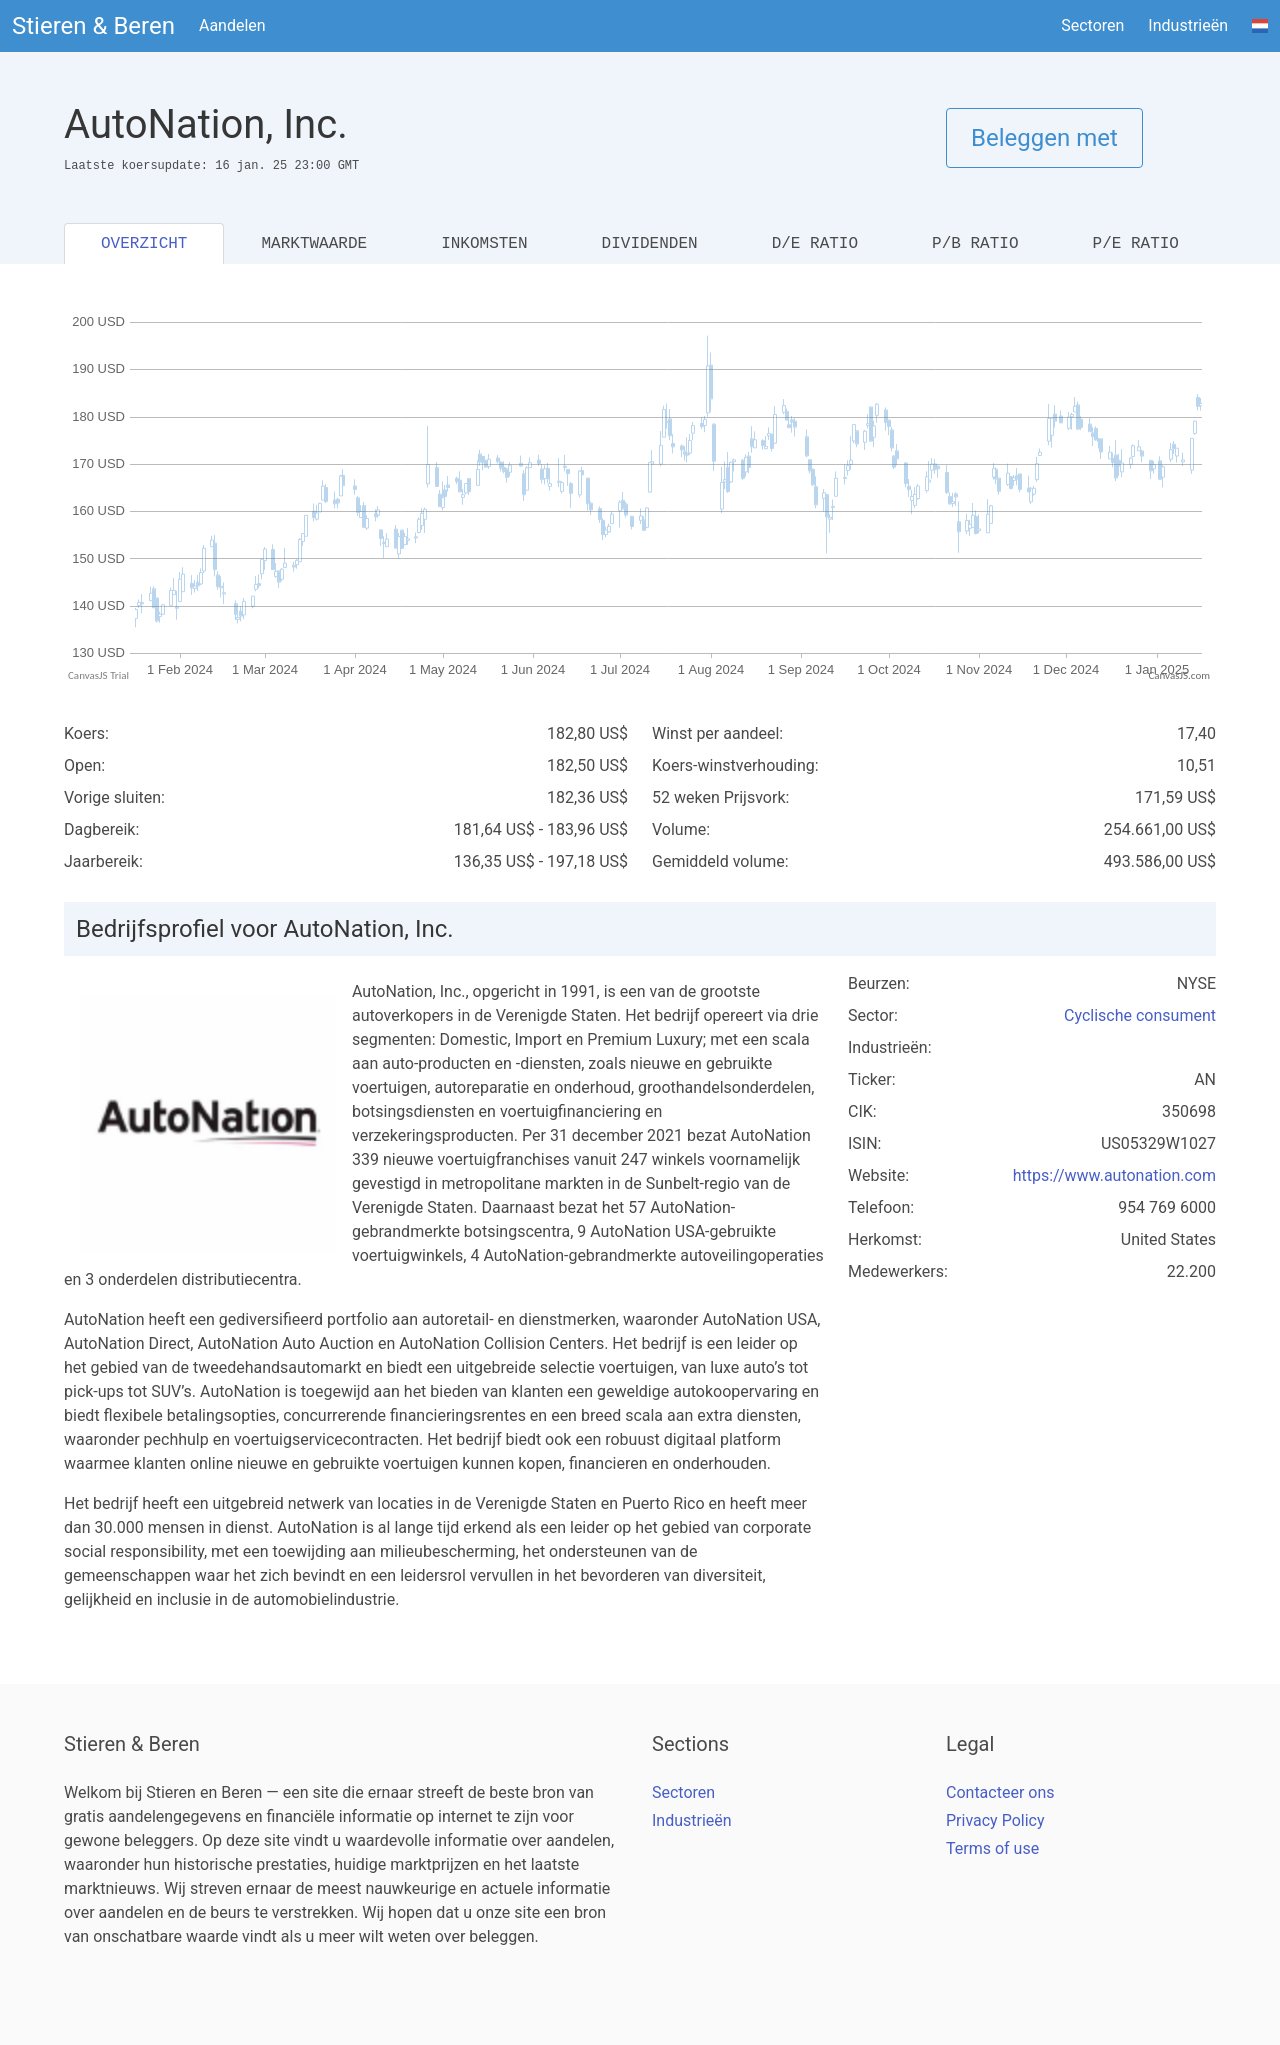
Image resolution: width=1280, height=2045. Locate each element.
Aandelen (232, 25)
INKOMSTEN (484, 244)
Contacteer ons (1000, 1792)
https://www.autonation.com (1114, 1175)
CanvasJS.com (1179, 675)
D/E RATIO (815, 244)
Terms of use (992, 1848)
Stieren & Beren (93, 26)
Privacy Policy (995, 1820)
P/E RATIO (1136, 244)
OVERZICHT (144, 244)
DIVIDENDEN (650, 244)
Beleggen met (1044, 138)
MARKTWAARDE (314, 244)
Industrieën (1188, 25)
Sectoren (1092, 25)
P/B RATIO (975, 244)
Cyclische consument (1140, 1015)
